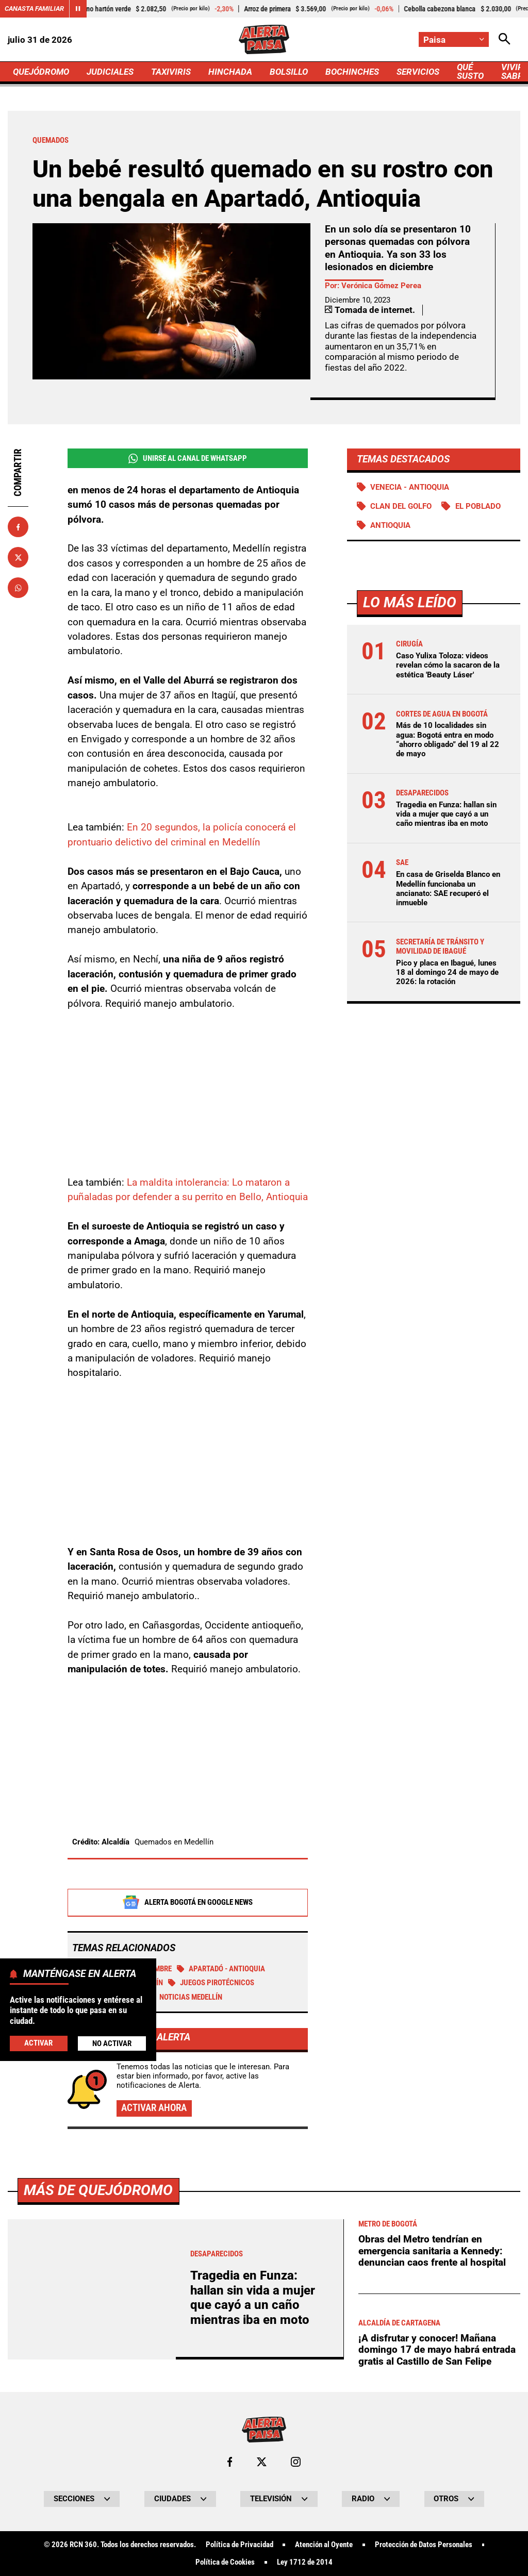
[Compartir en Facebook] (18, 527)
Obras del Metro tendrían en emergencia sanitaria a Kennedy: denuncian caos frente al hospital (432, 2250)
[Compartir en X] (18, 557)
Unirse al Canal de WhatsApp (187, 458)
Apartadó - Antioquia (221, 1968)
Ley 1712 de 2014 (305, 2562)
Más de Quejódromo (98, 2190)
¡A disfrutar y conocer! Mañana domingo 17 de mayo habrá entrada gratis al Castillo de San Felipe (437, 2349)
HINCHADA (230, 72)
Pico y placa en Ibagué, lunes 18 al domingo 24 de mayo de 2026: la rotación (447, 972)
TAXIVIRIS (171, 72)
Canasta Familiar (34, 8)
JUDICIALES (110, 72)
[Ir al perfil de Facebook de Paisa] (229, 2462)
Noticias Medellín (185, 1997)
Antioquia (390, 525)
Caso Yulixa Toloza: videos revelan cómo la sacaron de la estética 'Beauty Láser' (448, 665)
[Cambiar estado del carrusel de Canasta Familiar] (78, 9)
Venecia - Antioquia (409, 487)
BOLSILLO (289, 72)
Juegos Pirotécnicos (211, 1982)
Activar (38, 2043)
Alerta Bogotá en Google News (187, 1902)
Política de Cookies (225, 2562)
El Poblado (478, 506)
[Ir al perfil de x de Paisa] (262, 2462)
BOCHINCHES (352, 72)
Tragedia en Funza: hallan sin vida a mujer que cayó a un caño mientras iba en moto (446, 814)
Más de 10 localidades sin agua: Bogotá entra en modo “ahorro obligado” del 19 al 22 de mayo (447, 739)
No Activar (111, 2043)
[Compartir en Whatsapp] (18, 587)
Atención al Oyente (324, 2545)
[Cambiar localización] (454, 39)
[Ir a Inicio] (264, 39)
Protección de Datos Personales (423, 2545)
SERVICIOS (418, 72)
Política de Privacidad (239, 2545)
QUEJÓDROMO (41, 72)
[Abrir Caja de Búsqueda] (504, 39)
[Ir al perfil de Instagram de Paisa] (296, 2462)
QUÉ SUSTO (470, 71)
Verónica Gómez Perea (381, 285)
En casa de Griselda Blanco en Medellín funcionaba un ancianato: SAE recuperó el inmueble (448, 888)
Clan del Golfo (401, 506)
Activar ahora (154, 2108)
